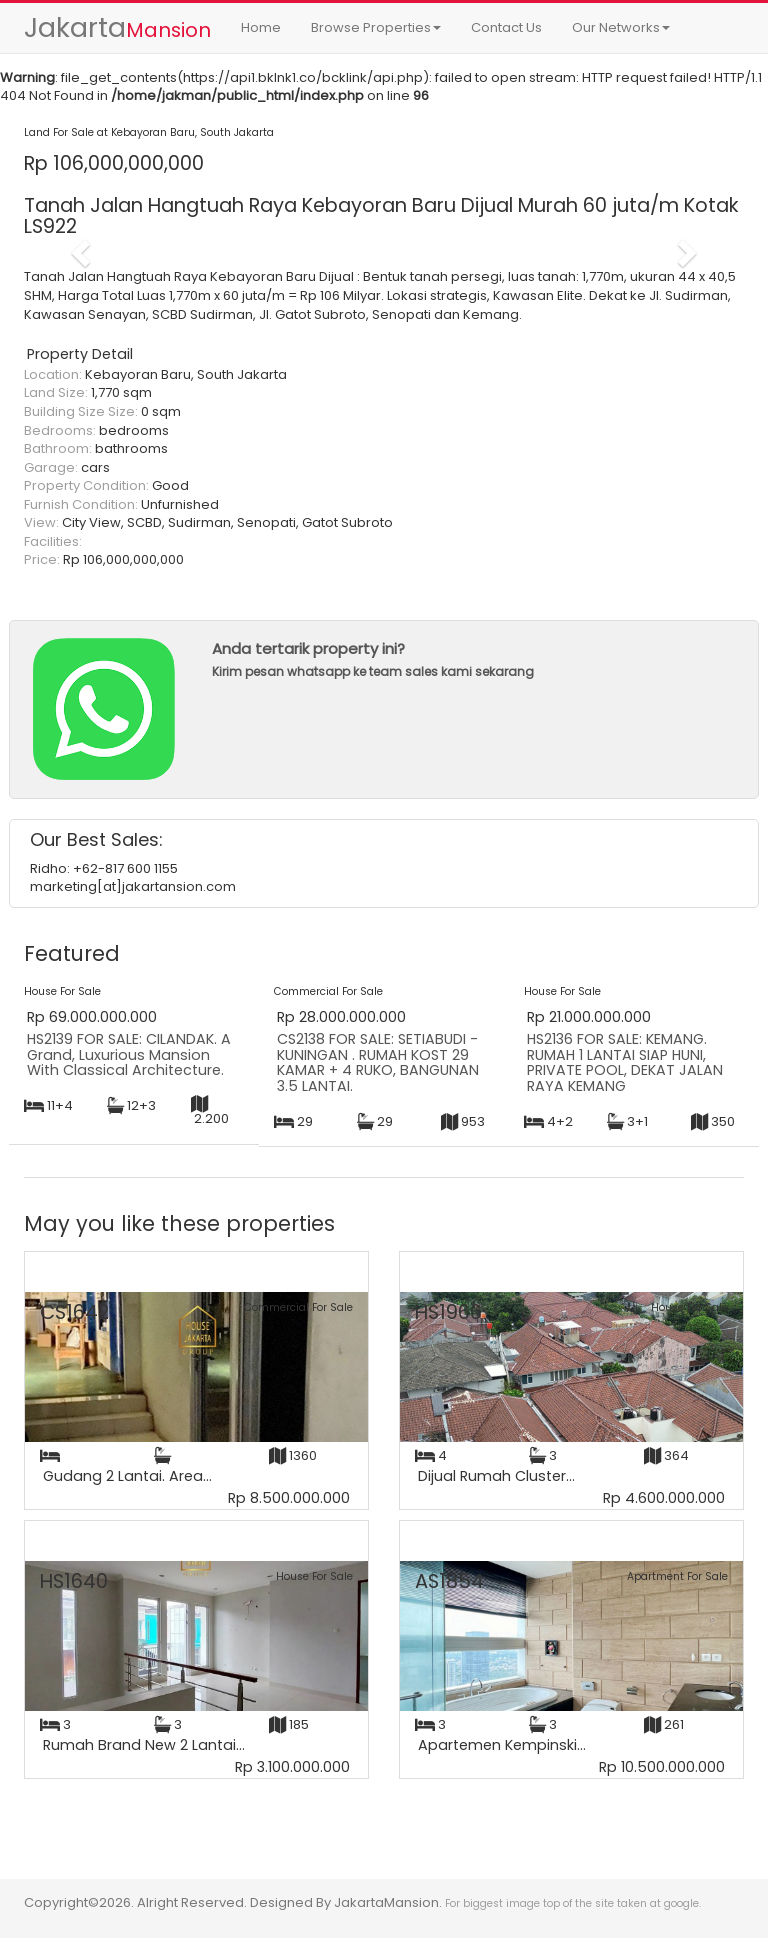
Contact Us (506, 27)
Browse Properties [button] (376, 27)
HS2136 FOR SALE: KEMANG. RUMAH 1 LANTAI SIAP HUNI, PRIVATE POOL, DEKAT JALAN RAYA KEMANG (625, 1062)
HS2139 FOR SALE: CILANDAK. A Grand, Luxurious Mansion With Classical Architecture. (129, 1054)
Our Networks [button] (621, 27)
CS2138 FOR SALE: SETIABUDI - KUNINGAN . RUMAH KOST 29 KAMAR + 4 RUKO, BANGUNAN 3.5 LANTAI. (378, 1062)
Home (261, 27)
